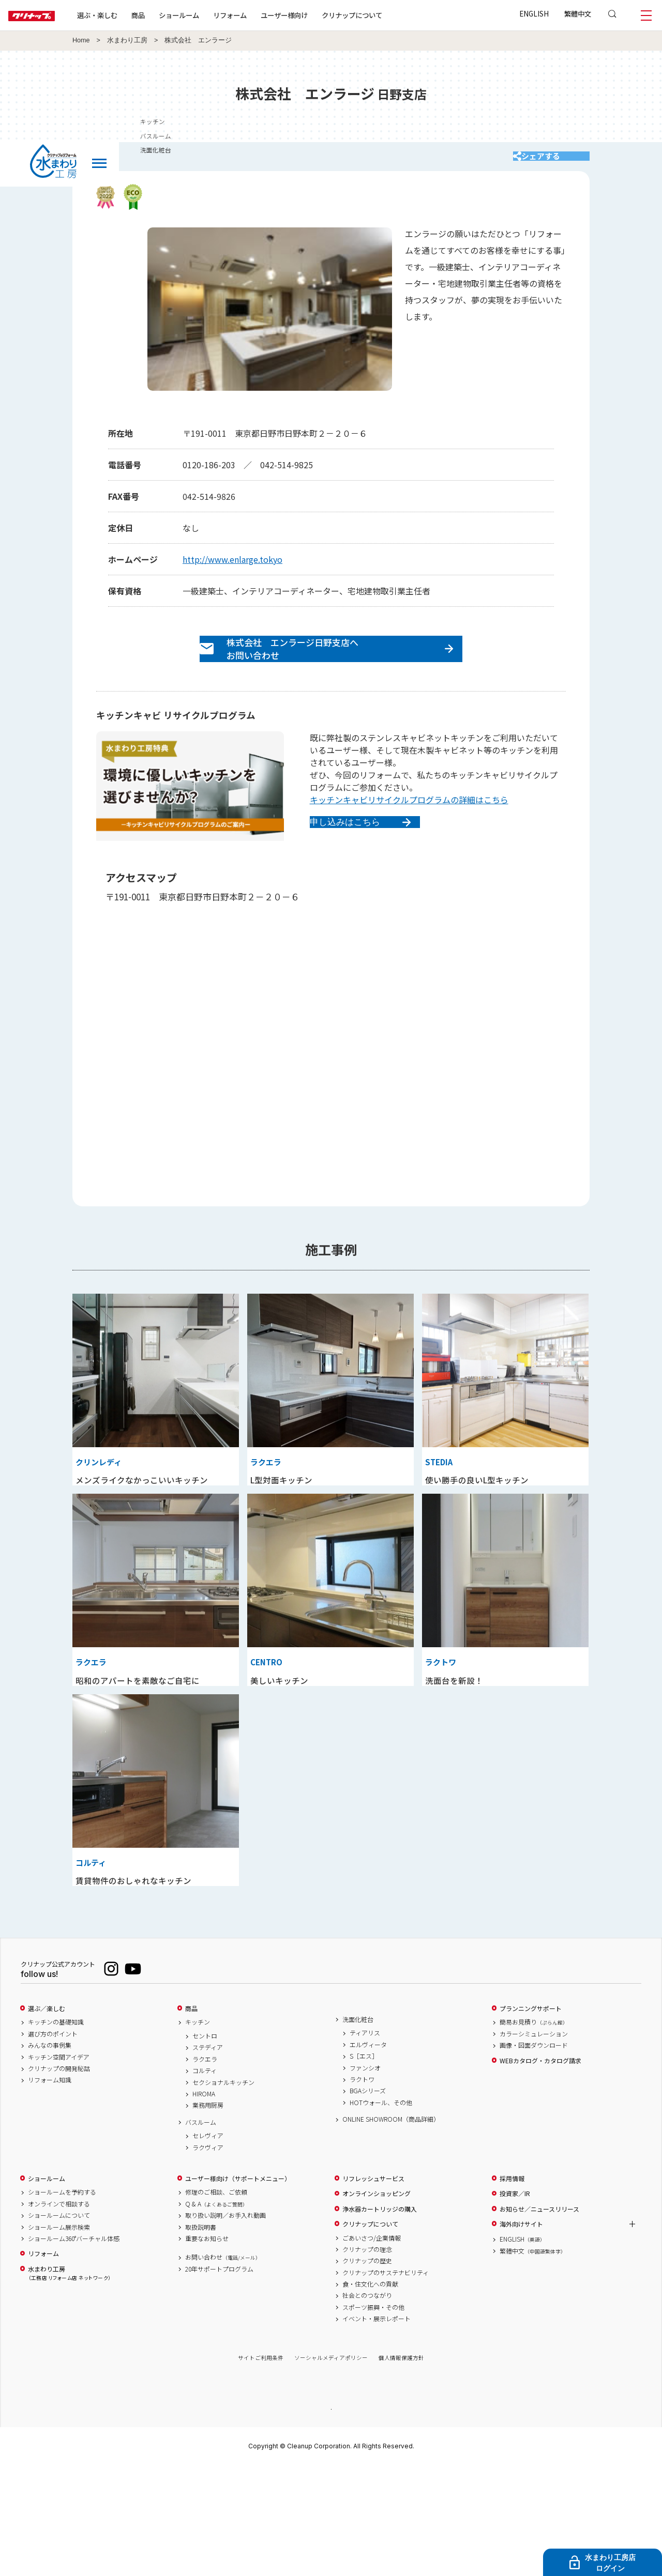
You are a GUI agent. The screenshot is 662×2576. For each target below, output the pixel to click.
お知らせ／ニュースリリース (539, 2318)
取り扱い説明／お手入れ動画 (225, 2325)
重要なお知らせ (207, 2348)
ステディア (207, 2157)
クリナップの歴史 (367, 2370)
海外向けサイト (521, 2333)
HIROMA (203, 2203)
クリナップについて (385, 15)
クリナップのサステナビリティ (385, 2382)
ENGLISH (534, 13)
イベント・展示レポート (376, 2428)
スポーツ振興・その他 (373, 2417)
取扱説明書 (200, 2336)
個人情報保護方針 (401, 2467)
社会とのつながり (367, 2405)
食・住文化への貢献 (370, 2393)
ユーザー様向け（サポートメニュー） (238, 2287)
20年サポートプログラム (219, 2378)
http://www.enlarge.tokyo (232, 569)
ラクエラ (204, 2168)
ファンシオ (365, 2177)
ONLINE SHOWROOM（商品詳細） (391, 2229)
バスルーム (200, 2231)
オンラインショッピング (376, 2303)
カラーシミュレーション (534, 2143)
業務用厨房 (207, 2215)
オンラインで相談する (59, 2313)
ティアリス (365, 2142)
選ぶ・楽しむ (130, 15)
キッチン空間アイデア (58, 2166)
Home (81, 40)
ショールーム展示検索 (59, 2336)
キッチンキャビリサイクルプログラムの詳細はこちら (409, 822)
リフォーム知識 (49, 2189)
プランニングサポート (531, 2118)
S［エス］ (364, 2165)
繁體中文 (577, 13)
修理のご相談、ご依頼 (216, 2301)
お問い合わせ (223, 2367)
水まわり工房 (127, 40)
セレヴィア (207, 2245)
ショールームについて (59, 2325)
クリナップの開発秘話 (59, 2178)
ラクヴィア (207, 2256)
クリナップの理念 (367, 2359)
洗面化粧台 (357, 2129)
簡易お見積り (534, 2131)
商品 (191, 2118)
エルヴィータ (368, 2154)
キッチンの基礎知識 (56, 2131)
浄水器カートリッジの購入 (379, 2318)
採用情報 (512, 2287)
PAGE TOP (331, 2518)
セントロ (204, 2145)
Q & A (216, 2313)
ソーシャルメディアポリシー (331, 2467)
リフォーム (263, 15)
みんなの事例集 (49, 2155)
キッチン (197, 2131)
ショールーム (212, 15)
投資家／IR (515, 2303)
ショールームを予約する (62, 2301)
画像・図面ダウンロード (534, 2155)
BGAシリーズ (368, 2200)
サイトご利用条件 (260, 2467)
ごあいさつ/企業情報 (371, 2347)
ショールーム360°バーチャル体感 (73, 2348)
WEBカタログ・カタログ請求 (540, 2170)
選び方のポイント (53, 2143)
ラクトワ (362, 2189)
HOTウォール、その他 (381, 2211)
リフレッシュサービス (373, 2287)
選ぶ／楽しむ (46, 2118)
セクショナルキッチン (223, 2191)
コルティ (204, 2180)
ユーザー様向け (317, 15)
